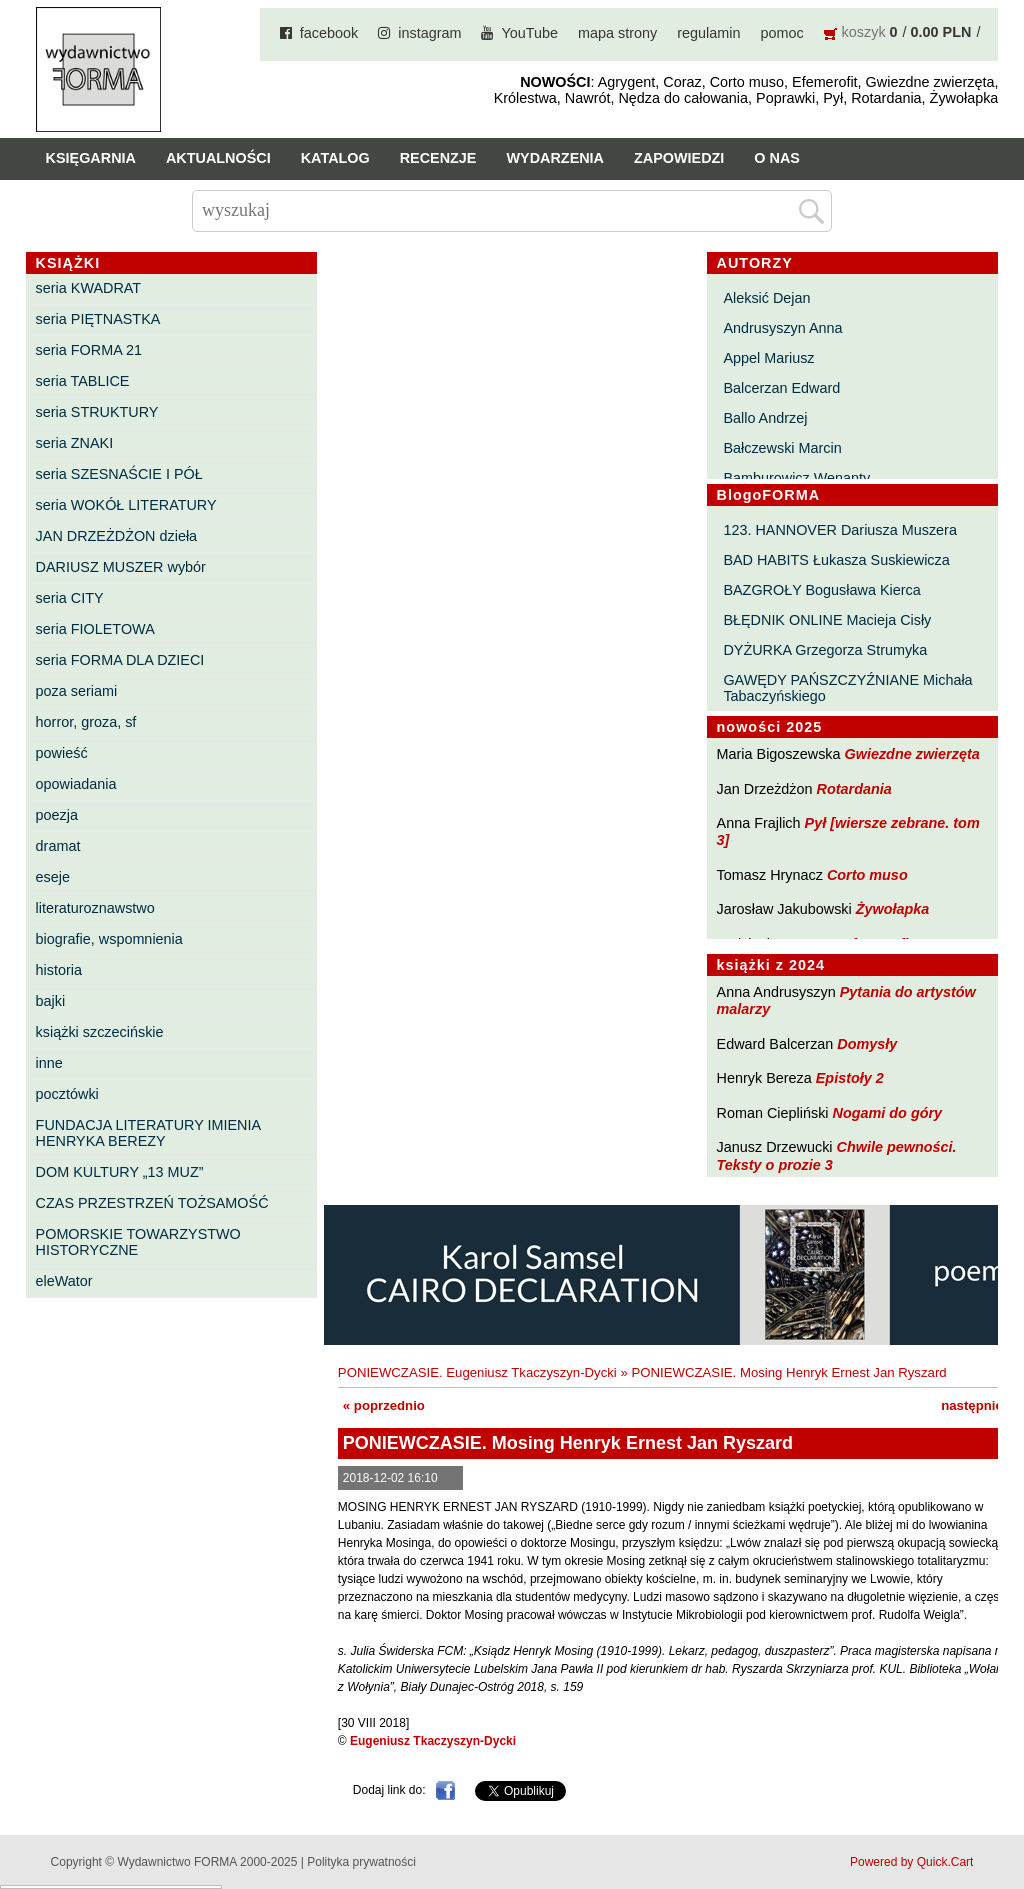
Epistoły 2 (850, 1078)
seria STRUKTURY (97, 412)
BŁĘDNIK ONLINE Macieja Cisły (827, 620)
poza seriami (77, 691)
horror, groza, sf (86, 722)
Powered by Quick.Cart (911, 1862)
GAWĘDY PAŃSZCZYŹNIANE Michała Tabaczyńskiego (847, 688)
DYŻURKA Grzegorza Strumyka (825, 650)
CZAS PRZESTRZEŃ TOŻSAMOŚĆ (152, 1203)
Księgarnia (91, 158)
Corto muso (867, 875)
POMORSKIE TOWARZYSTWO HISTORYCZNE (138, 1242)
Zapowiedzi (679, 158)
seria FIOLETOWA (95, 629)
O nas (777, 158)
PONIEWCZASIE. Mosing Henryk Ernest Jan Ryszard (788, 1372)
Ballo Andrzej (765, 418)
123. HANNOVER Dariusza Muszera (840, 530)
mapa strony (617, 33)
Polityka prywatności (361, 1862)
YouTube (529, 33)
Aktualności (218, 158)
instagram (429, 33)
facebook (329, 33)
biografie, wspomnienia (109, 939)
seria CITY (70, 598)
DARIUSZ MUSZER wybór (121, 567)
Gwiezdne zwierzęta (912, 754)
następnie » (977, 1405)
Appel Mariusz (768, 358)
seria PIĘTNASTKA (98, 319)
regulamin (708, 33)
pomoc (781, 33)
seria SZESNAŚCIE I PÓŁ (119, 474)
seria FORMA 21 (89, 350)
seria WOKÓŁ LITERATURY (126, 505)
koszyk (864, 32)
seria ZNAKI (75, 443)
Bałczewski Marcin (782, 448)
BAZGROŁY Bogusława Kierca (821, 590)
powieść (62, 753)
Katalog (335, 158)
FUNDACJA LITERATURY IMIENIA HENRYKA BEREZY (148, 1133)
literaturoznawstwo (95, 908)
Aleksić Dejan (766, 298)
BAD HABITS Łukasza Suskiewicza (836, 560)
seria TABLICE (83, 381)
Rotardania (854, 789)
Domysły (867, 1044)
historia (59, 970)
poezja (57, 815)
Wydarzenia (555, 158)
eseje (53, 877)
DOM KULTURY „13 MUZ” (120, 1172)
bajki (51, 1001)
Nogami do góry (888, 1113)
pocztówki (67, 1094)
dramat (58, 846)
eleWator (64, 1281)
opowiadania (76, 784)
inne (49, 1063)
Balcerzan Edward (781, 388)
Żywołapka (893, 909)
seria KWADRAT (89, 288)
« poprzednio (384, 1405)
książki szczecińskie (100, 1032)
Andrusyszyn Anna (782, 328)
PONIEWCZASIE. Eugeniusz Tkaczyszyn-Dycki (477, 1372)
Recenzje (438, 158)
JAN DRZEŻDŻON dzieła (117, 536)
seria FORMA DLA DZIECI (120, 660)
